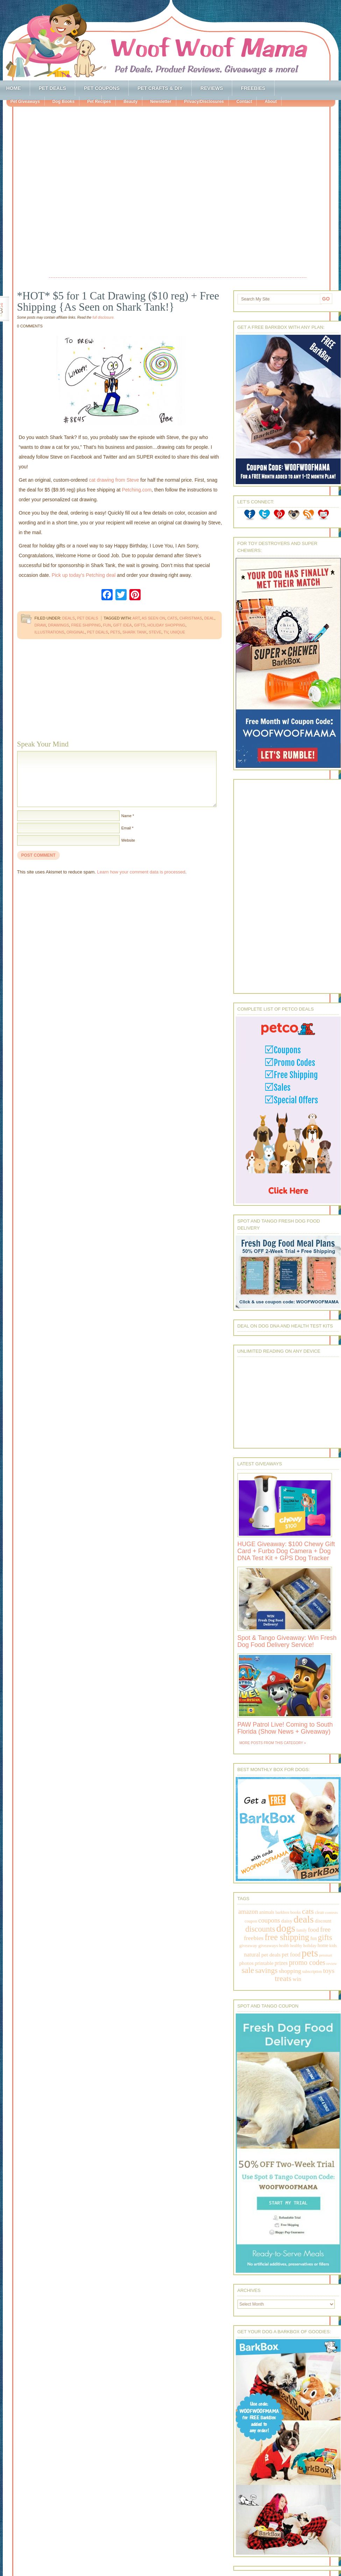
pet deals (97, 632)
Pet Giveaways (25, 101)
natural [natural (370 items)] (252, 1954)
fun (107, 625)
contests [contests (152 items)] (331, 1912)
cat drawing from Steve (114, 480)
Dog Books (63, 101)
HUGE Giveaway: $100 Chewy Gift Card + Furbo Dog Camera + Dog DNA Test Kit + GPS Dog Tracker (286, 1551)
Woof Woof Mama (171, 40)
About (270, 101)
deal (209, 618)
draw (40, 625)
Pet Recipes (99, 101)
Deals (68, 618)
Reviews (211, 88)
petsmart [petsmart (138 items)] (325, 1955)
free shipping (86, 625)
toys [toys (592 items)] (329, 1970)
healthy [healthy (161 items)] (296, 1946)
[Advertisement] (82, 193)
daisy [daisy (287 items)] (286, 1921)
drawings (58, 625)
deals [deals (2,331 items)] (303, 1919)
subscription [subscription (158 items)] (312, 1971)
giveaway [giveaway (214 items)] (248, 1945)
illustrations (49, 632)
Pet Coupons (102, 88)
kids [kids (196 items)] (333, 1945)
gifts (139, 625)
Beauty (130, 101)
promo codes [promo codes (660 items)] (307, 1962)
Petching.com (136, 490)
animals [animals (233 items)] (266, 1912)
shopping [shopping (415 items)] (290, 1970)
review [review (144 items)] (331, 1963)
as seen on (153, 618)
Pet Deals (52, 88)
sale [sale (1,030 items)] (248, 1970)
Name (126, 816)
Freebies (253, 88)
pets (115, 632)
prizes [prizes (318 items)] (281, 1963)
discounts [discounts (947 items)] (260, 1929)
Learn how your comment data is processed (141, 872)
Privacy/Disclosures (204, 101)
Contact (244, 101)
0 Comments (30, 326)
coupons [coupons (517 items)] (269, 1920)
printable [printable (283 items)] (264, 1963)
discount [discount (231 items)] (323, 1921)
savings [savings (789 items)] (266, 1970)
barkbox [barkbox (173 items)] (283, 1912)
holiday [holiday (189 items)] (310, 1945)
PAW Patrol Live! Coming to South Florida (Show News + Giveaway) (285, 1728)
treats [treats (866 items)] (283, 1978)
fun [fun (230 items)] (313, 1938)
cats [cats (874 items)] (308, 1911)
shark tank (134, 632)
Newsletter (160, 101)
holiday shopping (166, 625)
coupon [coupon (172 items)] (251, 1921)
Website (128, 840)
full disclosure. (103, 317)
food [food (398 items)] (313, 1929)
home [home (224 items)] (323, 1945)
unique (177, 632)
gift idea (122, 625)
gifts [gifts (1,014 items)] (325, 1937)
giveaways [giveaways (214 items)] (268, 1945)
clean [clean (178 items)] (319, 1912)
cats (172, 618)
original (75, 632)
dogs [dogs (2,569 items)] (285, 1928)
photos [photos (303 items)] (246, 1963)
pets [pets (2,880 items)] (309, 1953)
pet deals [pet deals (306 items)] (270, 1955)
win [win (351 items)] (297, 1979)
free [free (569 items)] (325, 1929)
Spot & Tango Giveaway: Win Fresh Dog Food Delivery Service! (287, 1641)
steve (155, 632)
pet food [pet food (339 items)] (291, 1955)
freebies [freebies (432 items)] (253, 1937)
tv (165, 632)
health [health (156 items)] (284, 1946)
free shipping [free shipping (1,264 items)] (287, 1937)
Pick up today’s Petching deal (84, 575)
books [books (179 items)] (295, 1912)
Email (126, 828)
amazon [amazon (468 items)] (248, 1911)
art (136, 618)
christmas (190, 618)
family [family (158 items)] (301, 1930)
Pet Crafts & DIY (160, 88)
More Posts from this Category (271, 1743)
